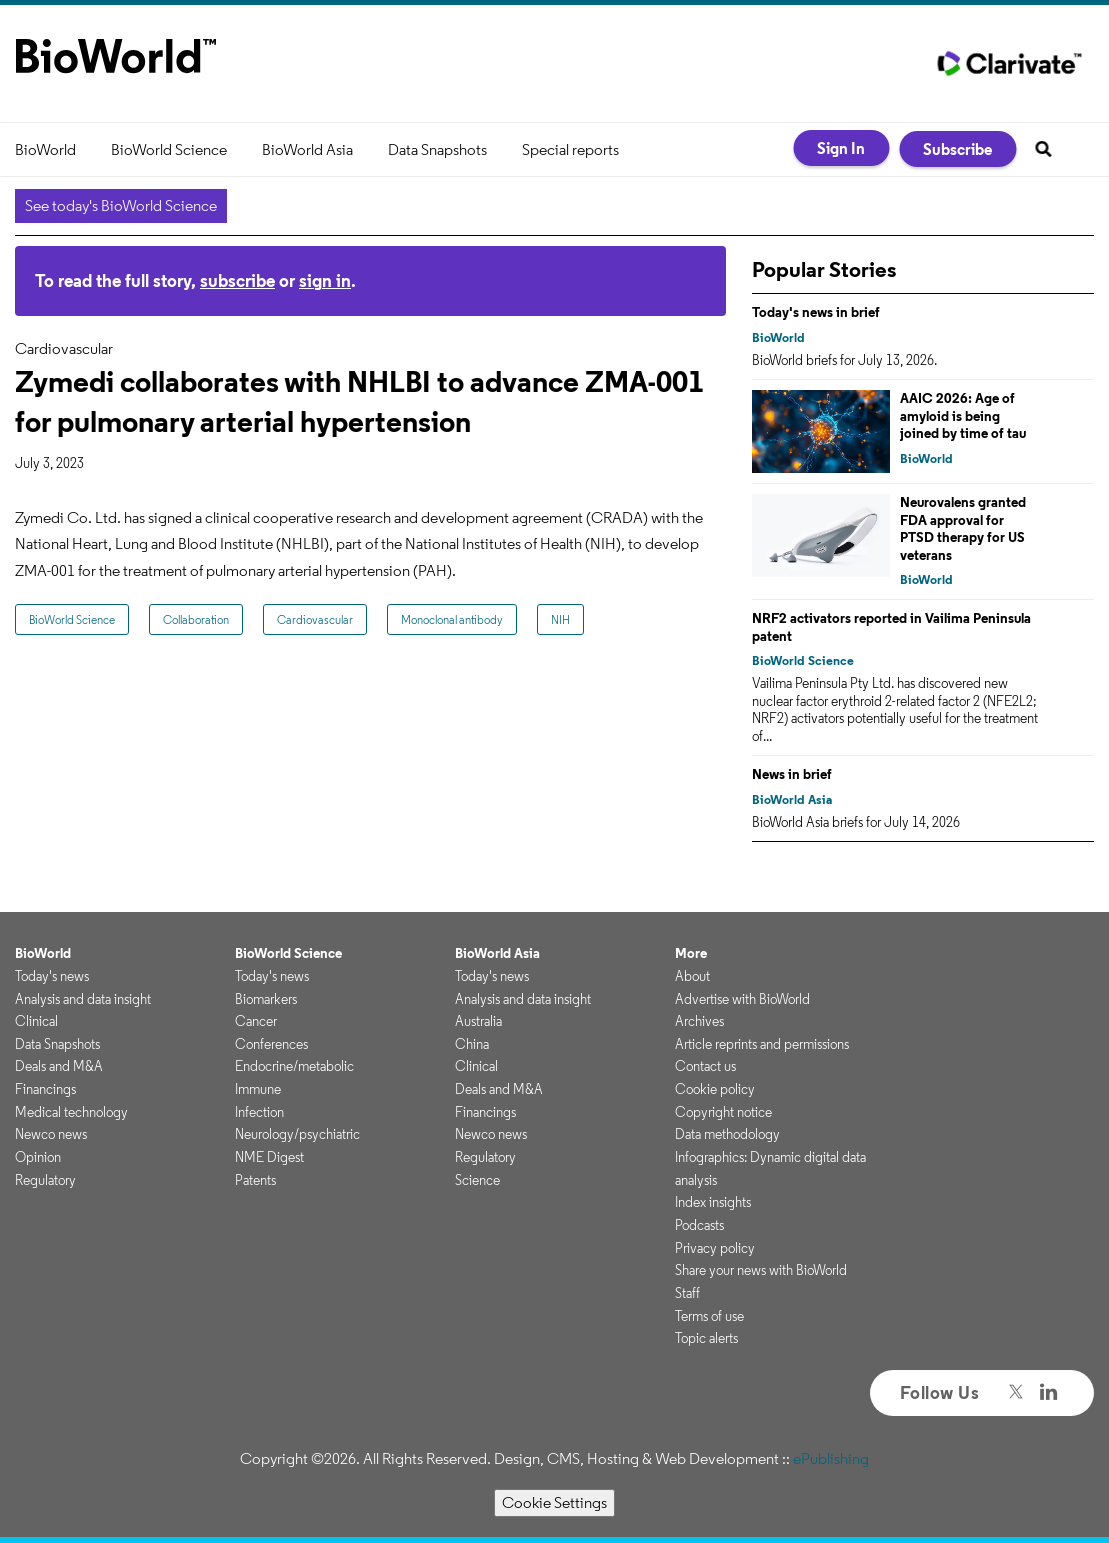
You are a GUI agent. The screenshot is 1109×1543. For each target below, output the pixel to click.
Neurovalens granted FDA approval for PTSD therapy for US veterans (963, 528)
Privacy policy (715, 1248)
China (472, 1044)
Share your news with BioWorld (761, 1270)
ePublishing (831, 1458)
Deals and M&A (59, 1066)
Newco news (51, 1134)
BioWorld (45, 149)
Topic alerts (706, 1338)
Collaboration (196, 619)
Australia (478, 1021)
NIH (560, 619)
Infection (259, 1112)
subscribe (237, 280)
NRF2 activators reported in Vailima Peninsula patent (891, 627)
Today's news (52, 976)
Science (477, 1180)
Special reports (570, 149)
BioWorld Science (169, 149)
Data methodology (727, 1134)
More (691, 953)
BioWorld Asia (307, 149)
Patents (255, 1180)
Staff (687, 1293)
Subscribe (957, 149)
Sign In (841, 148)
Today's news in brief (816, 312)
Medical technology (71, 1112)
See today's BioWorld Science (121, 205)
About (692, 976)
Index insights (713, 1202)
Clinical (36, 1021)
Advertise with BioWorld (742, 999)
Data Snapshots (437, 149)
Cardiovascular (315, 619)
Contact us (705, 1066)
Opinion (38, 1157)
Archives (699, 1021)
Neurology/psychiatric (297, 1134)
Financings (45, 1089)
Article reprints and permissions (762, 1044)
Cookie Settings (554, 1502)
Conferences (271, 1044)
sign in (325, 280)
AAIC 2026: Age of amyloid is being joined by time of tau (963, 415)
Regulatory (45, 1180)
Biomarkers (266, 999)
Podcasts (699, 1225)
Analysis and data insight (83, 999)
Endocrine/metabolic (294, 1066)
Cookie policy (715, 1089)
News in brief (792, 774)
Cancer (256, 1021)
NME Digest (269, 1157)
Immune (258, 1089)
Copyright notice (723, 1112)
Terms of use (709, 1316)
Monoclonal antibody (452, 619)
